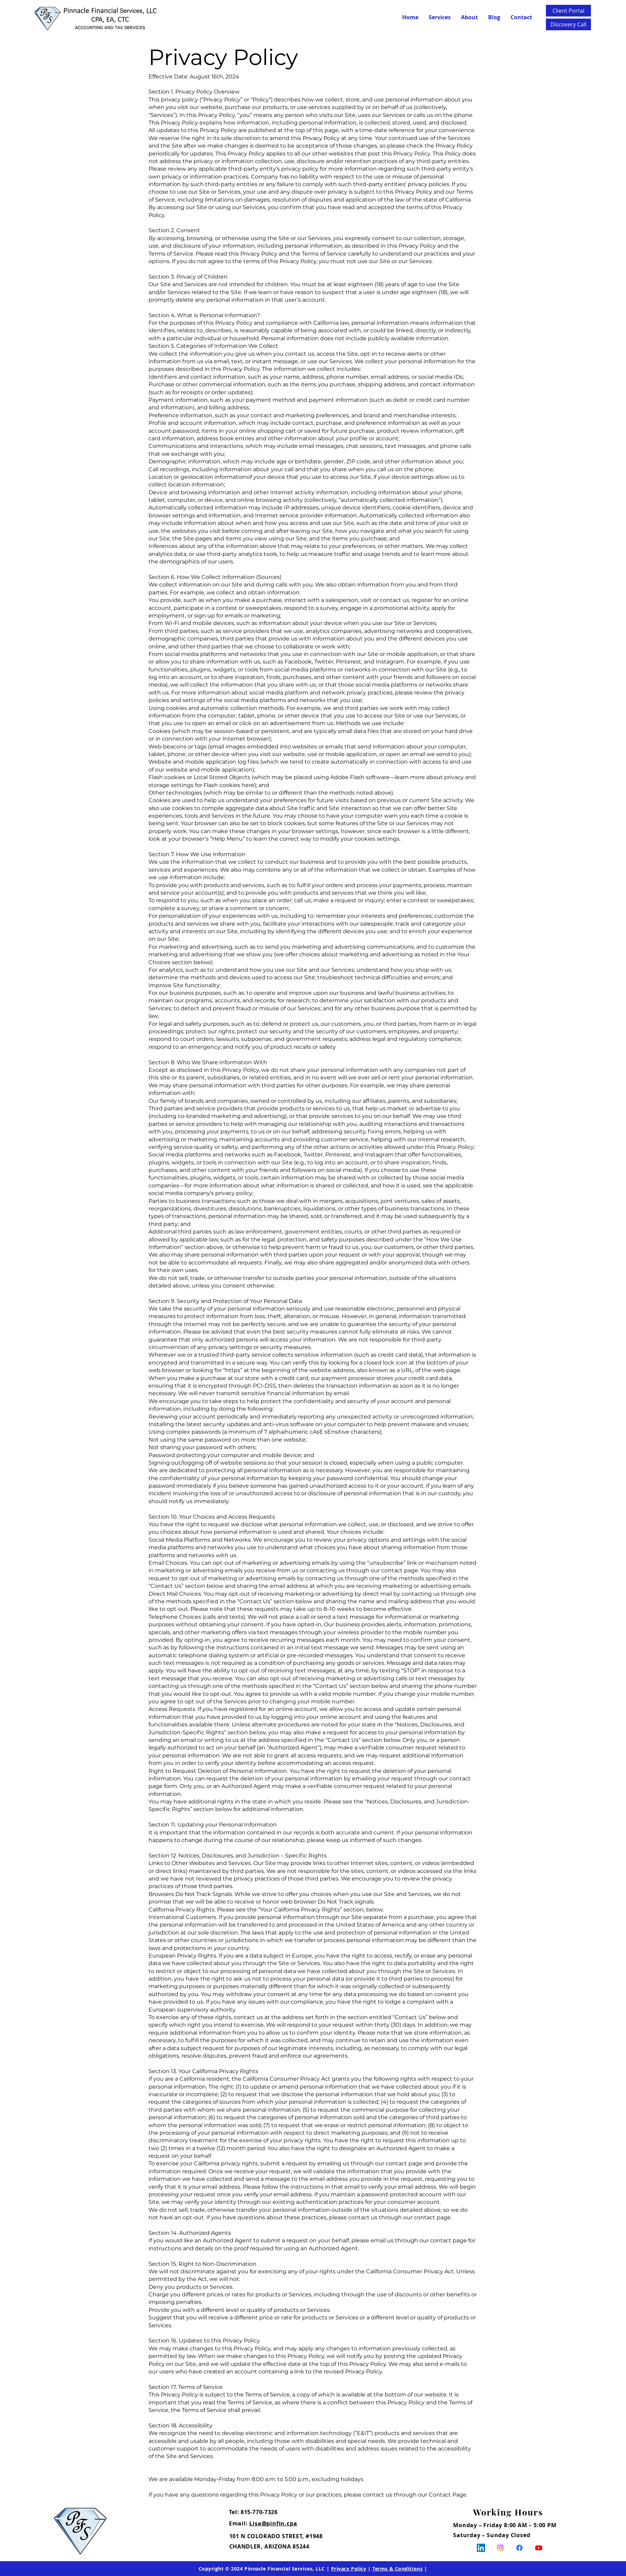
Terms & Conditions (397, 2568)
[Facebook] (519, 2548)
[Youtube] (539, 2548)
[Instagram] (500, 2548)
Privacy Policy (348, 2568)
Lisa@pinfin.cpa (273, 2523)
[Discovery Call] (568, 24)
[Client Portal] (568, 11)
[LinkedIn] (481, 2548)
